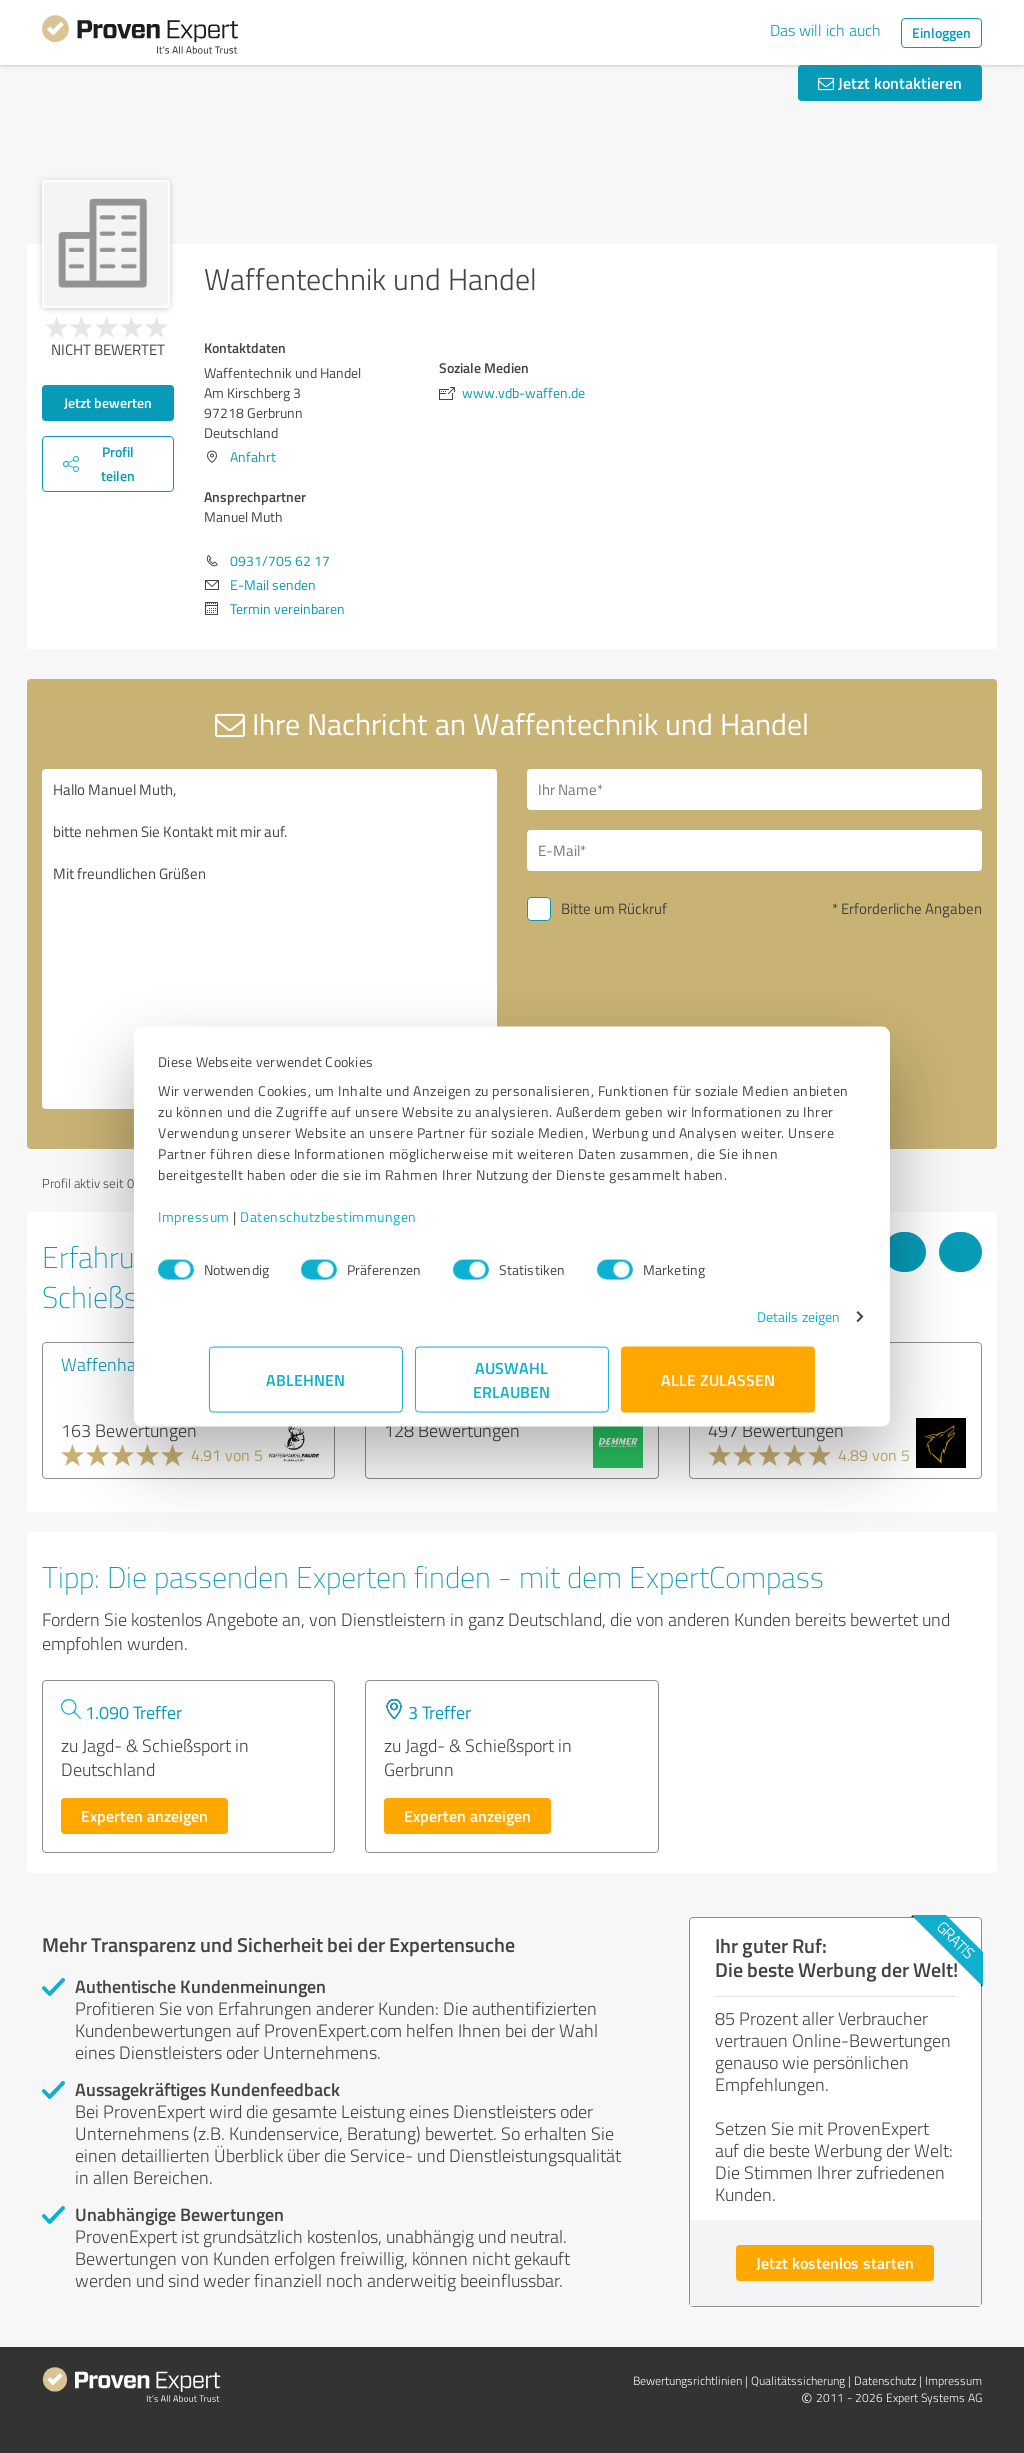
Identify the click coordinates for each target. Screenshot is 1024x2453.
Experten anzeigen (144, 1815)
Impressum (245, 1226)
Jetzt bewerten (108, 402)
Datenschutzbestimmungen (379, 1226)
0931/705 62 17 (280, 560)
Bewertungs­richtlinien (687, 2380)
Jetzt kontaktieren (890, 82)
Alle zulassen (718, 1389)
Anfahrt (253, 456)
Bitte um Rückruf (614, 908)
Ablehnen (306, 1389)
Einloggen (941, 32)
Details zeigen (747, 1326)
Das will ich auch (825, 30)
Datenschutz (885, 2380)
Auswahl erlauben (512, 1389)
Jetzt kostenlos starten (835, 2262)
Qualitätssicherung (798, 2380)
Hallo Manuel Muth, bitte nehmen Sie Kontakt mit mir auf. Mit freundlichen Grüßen (269, 939)
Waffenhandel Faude (138, 1364)
